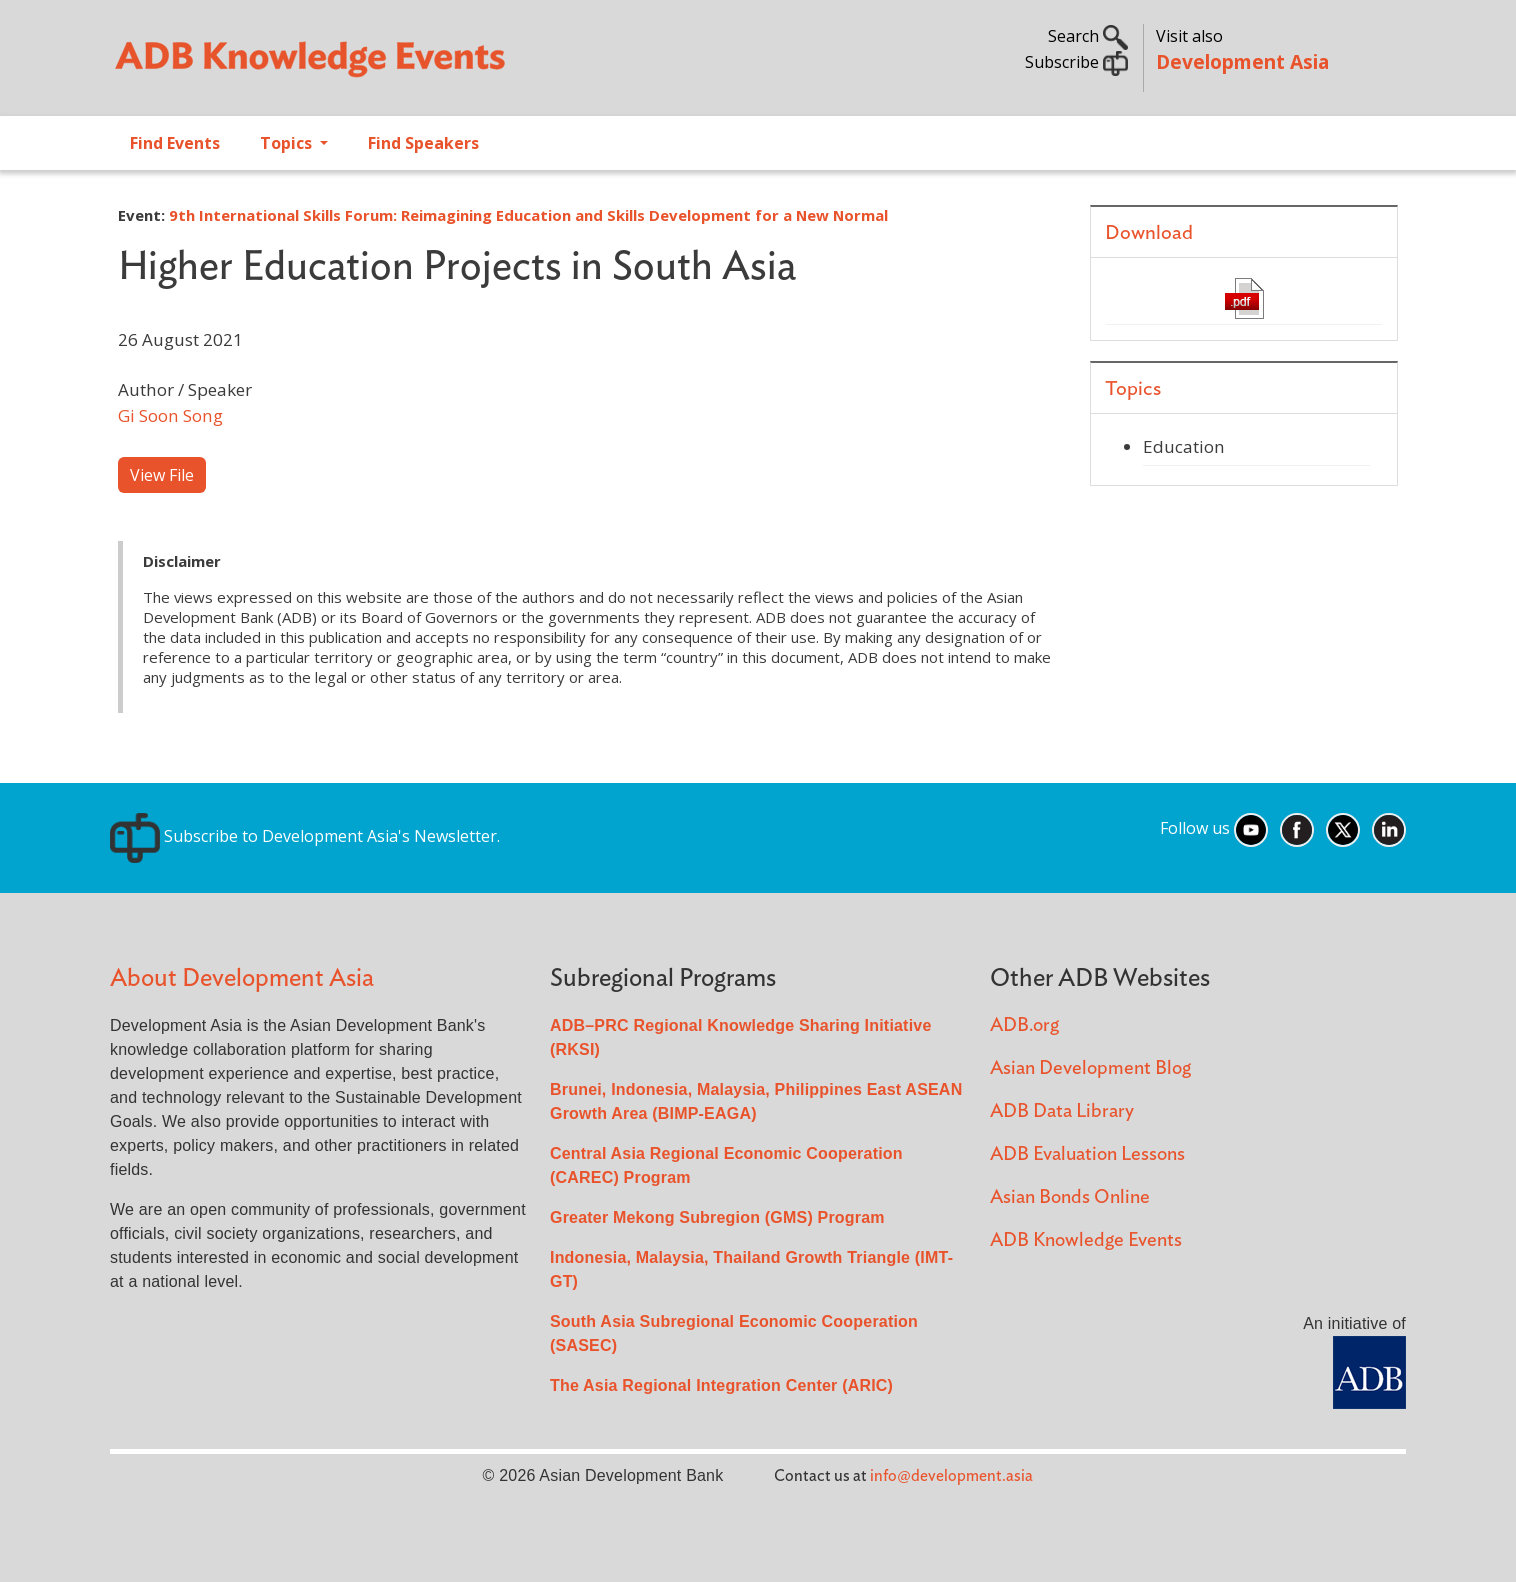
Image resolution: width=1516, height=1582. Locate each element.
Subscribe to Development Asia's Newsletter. (305, 836)
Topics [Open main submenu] (288, 143)
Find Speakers (423, 143)
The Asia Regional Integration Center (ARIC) (721, 1385)
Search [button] (1088, 36)
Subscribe (1076, 62)
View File (162, 475)
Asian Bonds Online (1070, 1197)
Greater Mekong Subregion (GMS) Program (717, 1217)
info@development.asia (951, 1476)
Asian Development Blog (1090, 1068)
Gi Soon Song (170, 415)
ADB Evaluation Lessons (1087, 1154)
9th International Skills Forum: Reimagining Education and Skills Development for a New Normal (528, 215)
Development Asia (1242, 61)
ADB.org (1024, 1025)
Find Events (175, 143)
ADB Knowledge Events (1086, 1240)
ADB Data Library (1062, 1111)
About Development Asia (242, 978)
